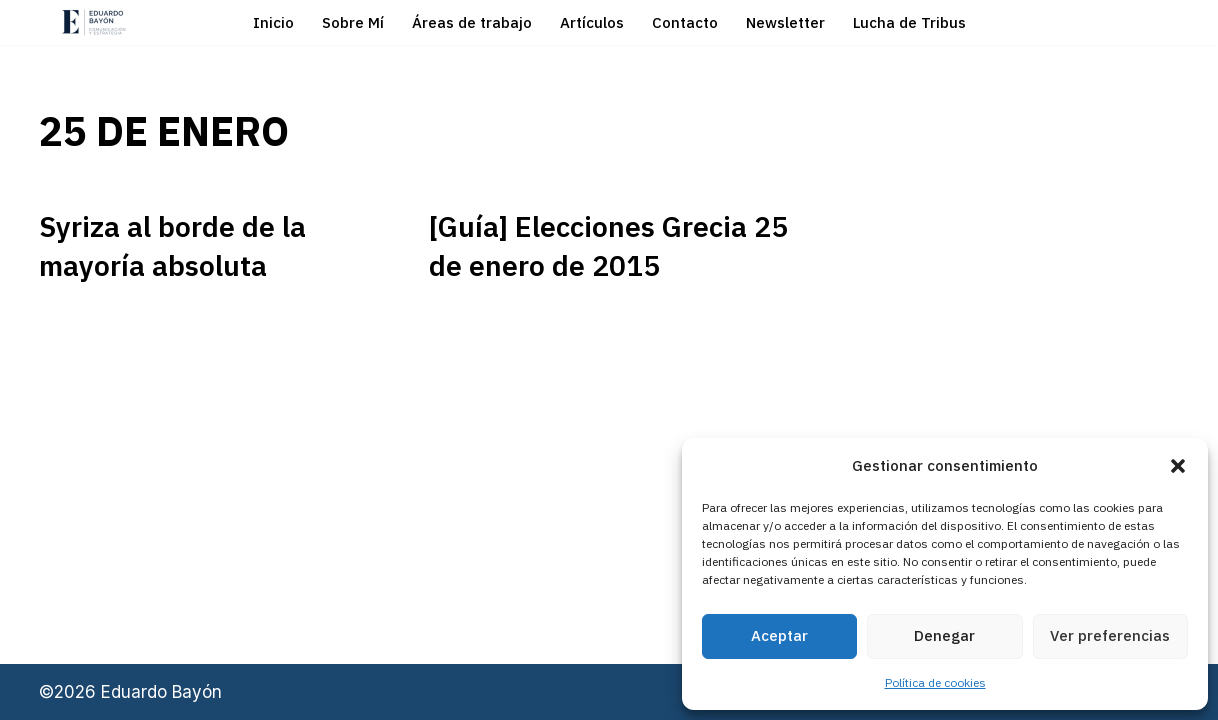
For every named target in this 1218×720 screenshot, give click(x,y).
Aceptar (779, 635)
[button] (1178, 466)
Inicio (273, 22)
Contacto (685, 22)
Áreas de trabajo (472, 22)
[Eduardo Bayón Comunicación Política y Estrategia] (94, 22)
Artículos (592, 22)
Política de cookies (935, 682)
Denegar (944, 635)
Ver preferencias (1110, 635)
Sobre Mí (353, 22)
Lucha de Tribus (909, 22)
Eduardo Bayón (161, 692)
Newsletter (785, 22)
